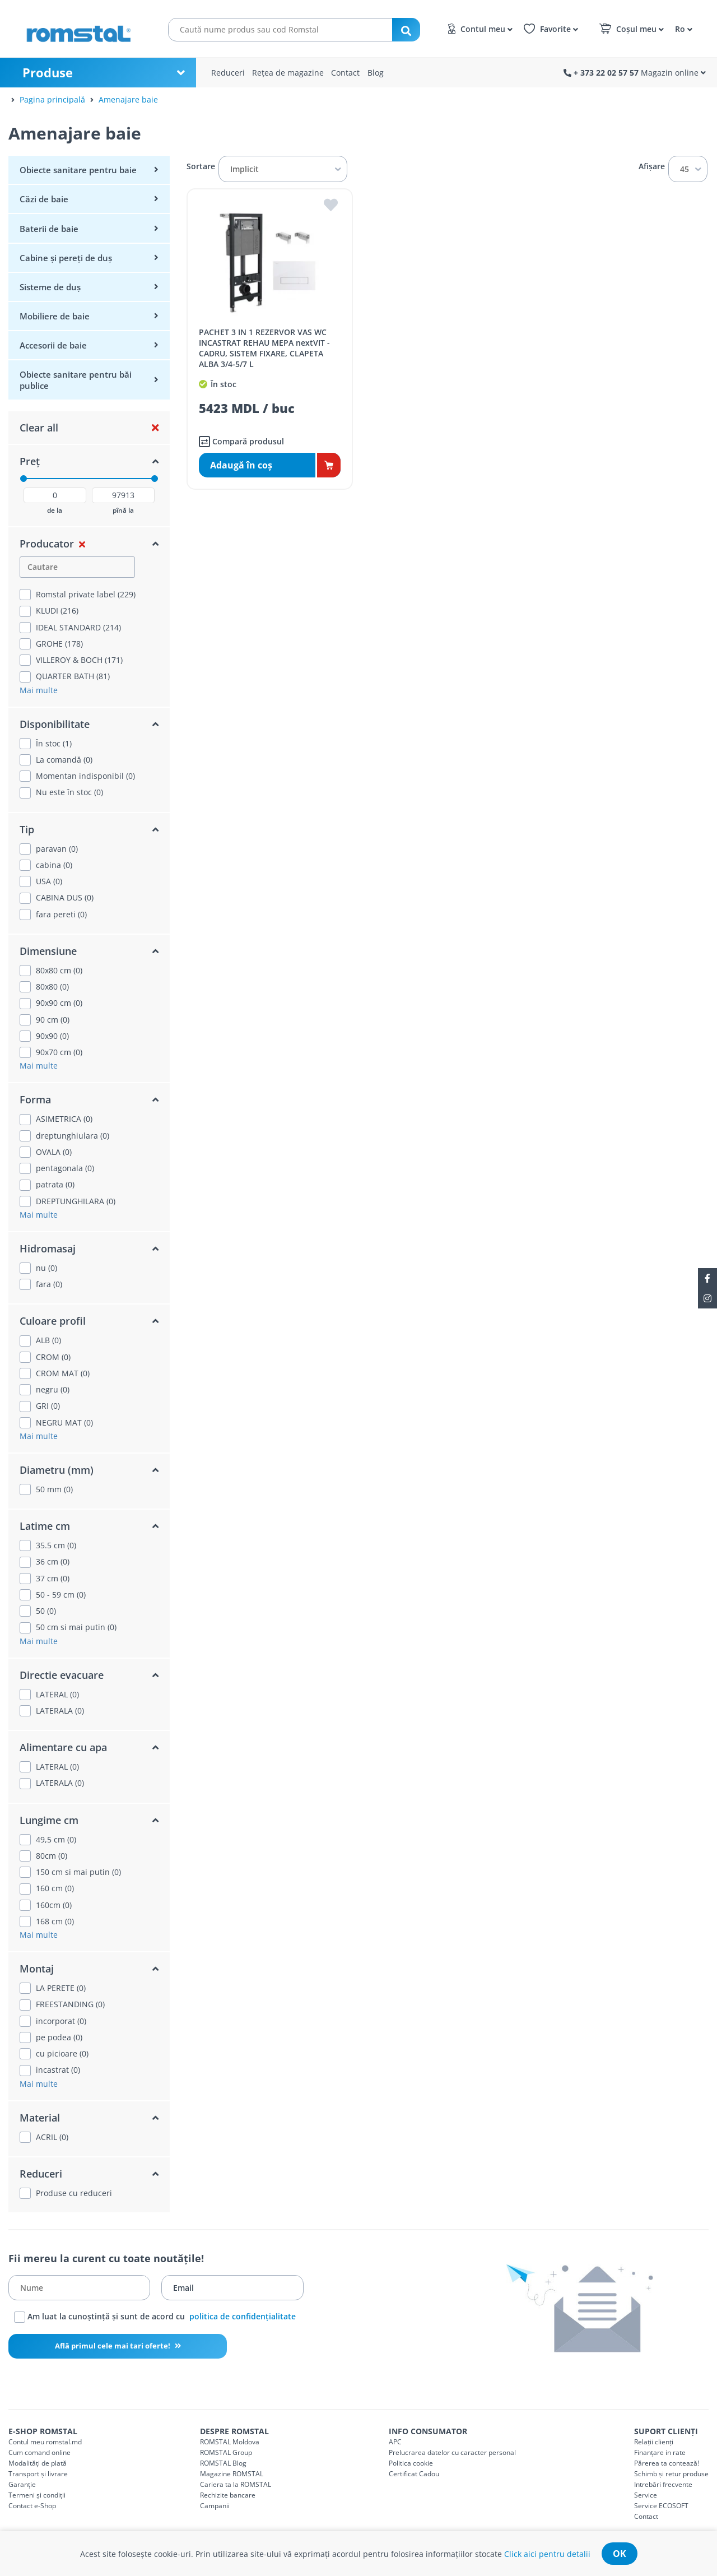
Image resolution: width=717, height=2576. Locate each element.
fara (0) (49, 1284)
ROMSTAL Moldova (229, 2442)
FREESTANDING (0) (70, 2004)
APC (395, 2442)
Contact (345, 72)
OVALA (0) (54, 1152)
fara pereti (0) (61, 914)
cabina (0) (54, 865)
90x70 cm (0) (59, 1052)
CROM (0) (53, 1357)
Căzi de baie (44, 199)
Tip (27, 829)
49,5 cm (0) (56, 1839)
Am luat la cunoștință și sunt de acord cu (155, 2317)
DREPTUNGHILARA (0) (75, 1201)
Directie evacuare (62, 1675)
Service (645, 2495)
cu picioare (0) (62, 2053)
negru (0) (52, 1389)
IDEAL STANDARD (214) (78, 627)
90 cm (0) (52, 1019)
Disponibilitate (55, 724)
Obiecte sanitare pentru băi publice (76, 380)
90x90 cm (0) (59, 1003)
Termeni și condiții (37, 2495)
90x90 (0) (52, 1036)
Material (40, 2117)
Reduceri (228, 72)
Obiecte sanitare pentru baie (78, 169)
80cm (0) (51, 1855)
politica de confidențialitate (242, 2316)
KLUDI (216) (57, 610)
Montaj (37, 1968)
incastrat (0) (58, 2070)
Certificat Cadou (414, 2473)
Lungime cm (49, 1820)
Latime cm (45, 1526)
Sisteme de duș (50, 287)
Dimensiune (48, 951)
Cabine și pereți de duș (66, 257)
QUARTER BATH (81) (73, 676)
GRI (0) (48, 1405)
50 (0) (46, 1611)
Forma (35, 1099)
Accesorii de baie (53, 345)
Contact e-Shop (32, 2505)
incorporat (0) (61, 2021)
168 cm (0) (55, 1921)
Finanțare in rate (660, 2452)
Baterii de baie (49, 228)
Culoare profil (53, 1321)
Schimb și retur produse (671, 2473)
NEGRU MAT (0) (64, 1422)
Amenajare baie (128, 99)
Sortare (201, 166)
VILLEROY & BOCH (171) (79, 660)
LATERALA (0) (60, 1710)
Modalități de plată (37, 2463)
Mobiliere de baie (55, 316)
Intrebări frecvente (663, 2484)
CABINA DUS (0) (65, 897)
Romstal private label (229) (86, 594)
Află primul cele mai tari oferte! (113, 2346)
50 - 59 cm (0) (61, 1594)
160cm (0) (54, 1905)
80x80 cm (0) (59, 970)
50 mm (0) (54, 1489)
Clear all (39, 427)
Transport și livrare (38, 2473)
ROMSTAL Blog (223, 2463)
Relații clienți (653, 2442)
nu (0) (46, 1268)
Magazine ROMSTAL (231, 2473)
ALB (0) (48, 1340)
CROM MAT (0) (63, 1373)
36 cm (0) (52, 1561)
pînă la (123, 510)
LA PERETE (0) (61, 1988)
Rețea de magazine (288, 72)
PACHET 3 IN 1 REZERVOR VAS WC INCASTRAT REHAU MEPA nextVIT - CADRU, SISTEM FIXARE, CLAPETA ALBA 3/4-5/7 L (264, 348)
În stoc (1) (54, 743)
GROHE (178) (59, 643)
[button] (682, 28)
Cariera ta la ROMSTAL (235, 2484)
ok (619, 2553)
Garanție (22, 2484)
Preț (30, 461)
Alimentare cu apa (63, 1747)
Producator (47, 543)
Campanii (215, 2505)
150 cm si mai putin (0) (78, 1872)
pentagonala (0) (65, 1168)
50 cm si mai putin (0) (76, 1627)
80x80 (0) (52, 986)
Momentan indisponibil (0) (85, 776)
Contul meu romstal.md (45, 2442)
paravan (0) (57, 848)
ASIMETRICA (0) (64, 1119)
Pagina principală (52, 99)
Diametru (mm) (57, 1470)
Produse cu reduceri (74, 2193)
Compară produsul (241, 441)
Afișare (652, 166)
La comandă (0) (64, 759)
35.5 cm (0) (56, 1545)
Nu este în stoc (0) (69, 792)
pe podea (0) (59, 2037)
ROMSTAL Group (226, 2452)
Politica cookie (411, 2463)
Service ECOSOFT (661, 2505)
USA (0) (49, 881)
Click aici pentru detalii (547, 2554)
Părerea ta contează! (666, 2463)
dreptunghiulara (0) (72, 1135)
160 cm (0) (55, 1888)
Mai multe (39, 690)
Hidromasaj (48, 1248)
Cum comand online (39, 2452)
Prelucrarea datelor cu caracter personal (452, 2452)
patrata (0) (55, 1184)
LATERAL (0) (57, 1694)
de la (54, 510)
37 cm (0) (52, 1578)
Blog (375, 72)
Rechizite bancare (227, 2495)
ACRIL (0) (52, 2137)
